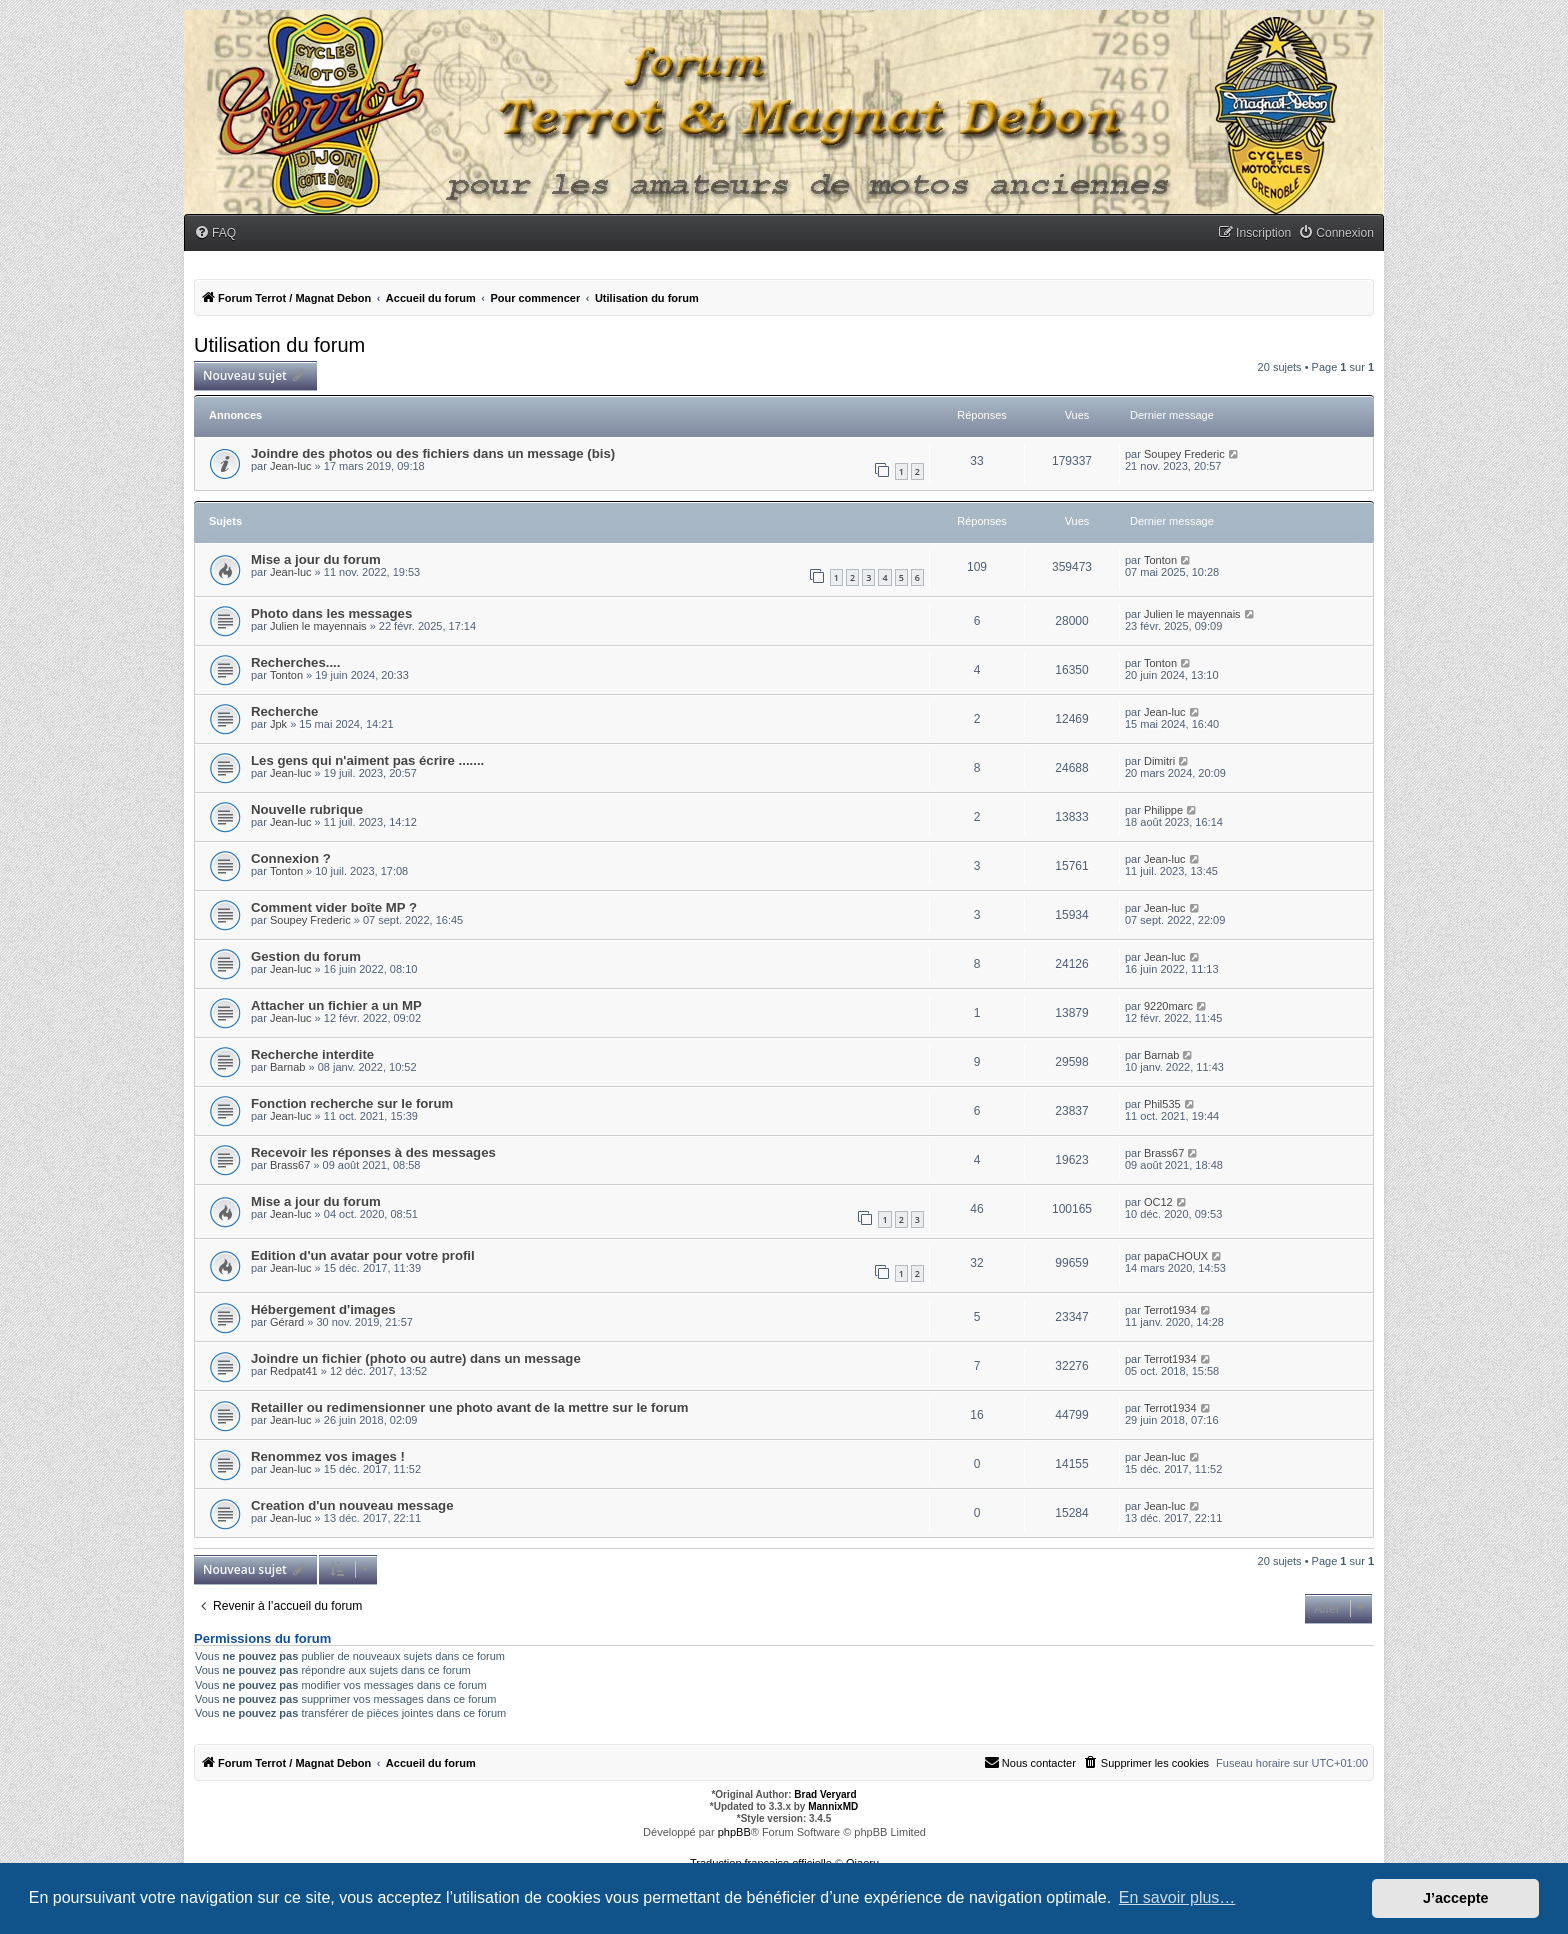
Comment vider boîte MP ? (334, 907)
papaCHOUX (1176, 1256)
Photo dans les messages (331, 613)
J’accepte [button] (1456, 1898)
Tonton (1160, 560)
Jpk (278, 724)
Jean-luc (291, 466)
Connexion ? (291, 858)
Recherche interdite (312, 1054)
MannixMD (833, 1806)
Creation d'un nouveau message (352, 1505)
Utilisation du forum (279, 345)
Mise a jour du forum (316, 559)
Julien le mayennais (318, 626)
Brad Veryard (825, 1794)
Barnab (287, 1067)
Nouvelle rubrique (307, 809)
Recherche (284, 711)
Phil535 (1162, 1104)
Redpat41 (294, 1371)
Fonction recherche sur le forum (352, 1103)
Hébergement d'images (323, 1309)
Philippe (1163, 810)
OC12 (1158, 1202)
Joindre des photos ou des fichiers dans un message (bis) (433, 453)
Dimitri (1159, 761)
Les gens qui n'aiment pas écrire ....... (367, 760)
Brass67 (290, 1165)
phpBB (734, 1832)
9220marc (1168, 1006)
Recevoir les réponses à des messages (373, 1152)
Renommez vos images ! (328, 1456)
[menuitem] (215, 233)
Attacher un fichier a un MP (336, 1005)
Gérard (287, 1322)
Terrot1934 (1170, 1310)
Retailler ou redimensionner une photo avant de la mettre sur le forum (469, 1407)
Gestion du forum (306, 956)
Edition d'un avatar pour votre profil (363, 1255)
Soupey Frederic (1184, 454)
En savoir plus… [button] (1177, 1897)
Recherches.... (295, 662)
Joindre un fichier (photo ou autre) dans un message (416, 1358)
